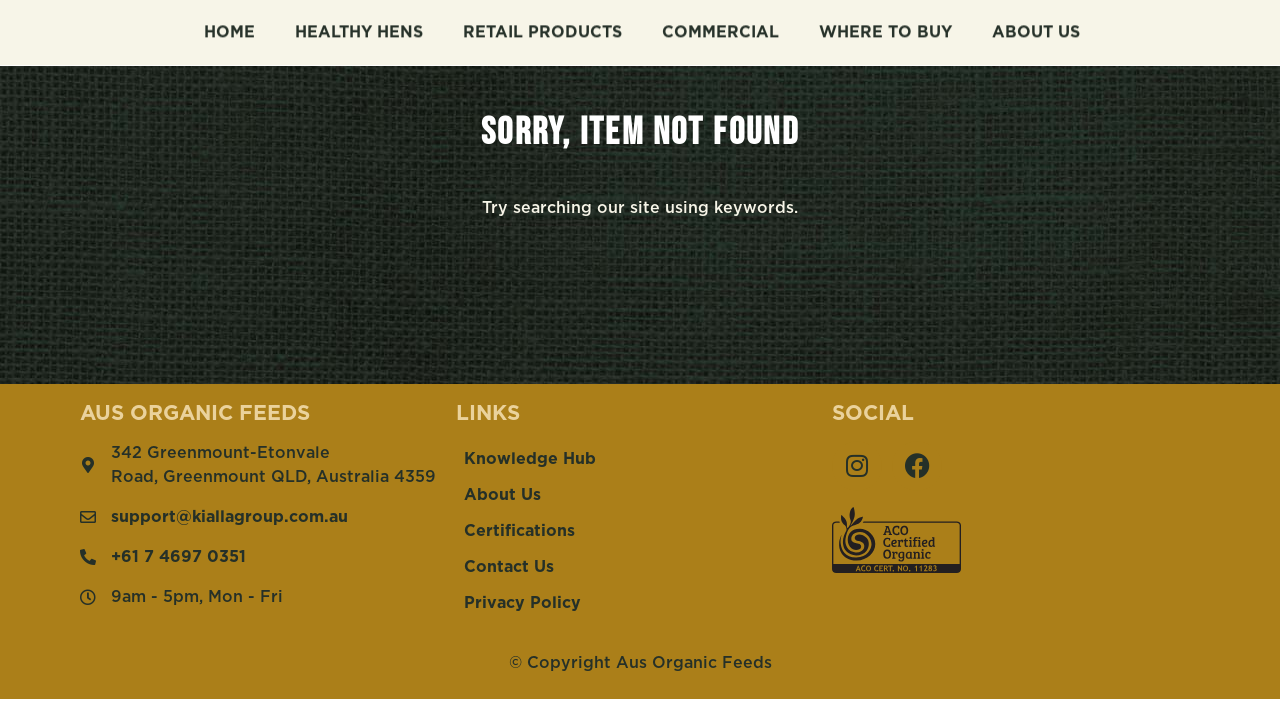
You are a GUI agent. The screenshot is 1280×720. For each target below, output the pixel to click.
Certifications (519, 531)
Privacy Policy (522, 603)
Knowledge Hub (530, 459)
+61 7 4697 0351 (178, 557)
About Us (1036, 30)
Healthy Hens (359, 30)
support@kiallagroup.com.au (229, 517)
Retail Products (542, 30)
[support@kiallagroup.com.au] (88, 517)
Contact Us (509, 567)
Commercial (720, 30)
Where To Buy (885, 30)
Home (229, 30)
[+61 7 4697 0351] (88, 557)
